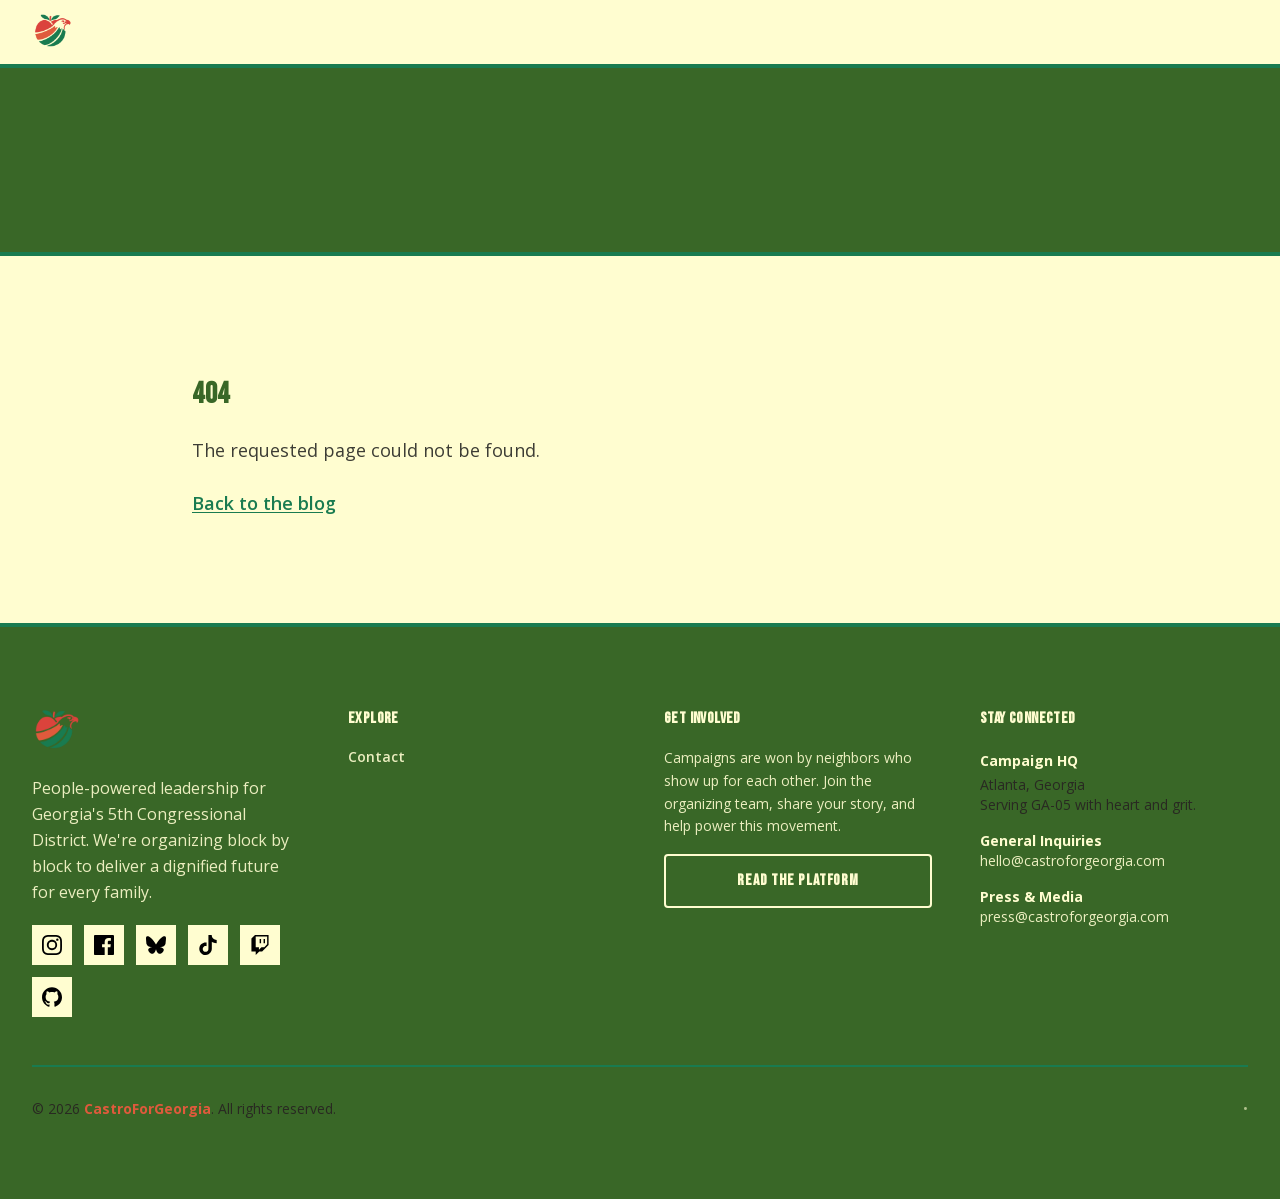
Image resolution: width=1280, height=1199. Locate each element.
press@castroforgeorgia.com (1074, 916)
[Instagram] (52, 945)
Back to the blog (264, 503)
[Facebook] (104, 945)
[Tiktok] (208, 945)
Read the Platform (798, 880)
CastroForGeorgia (147, 1108)
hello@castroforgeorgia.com (1072, 860)
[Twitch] (260, 945)
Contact (376, 756)
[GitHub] (52, 997)
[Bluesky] (156, 945)
